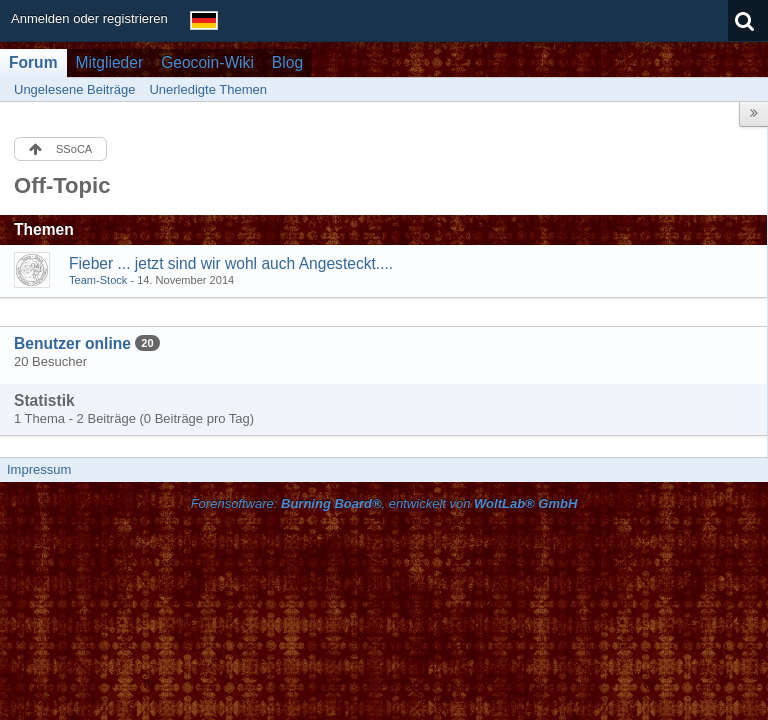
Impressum (39, 469)
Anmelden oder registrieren (89, 18)
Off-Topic (62, 185)
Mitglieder (110, 62)
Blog (287, 62)
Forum (33, 62)
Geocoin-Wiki (207, 62)
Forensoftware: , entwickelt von (384, 503)
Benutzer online (72, 343)
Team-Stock (98, 280)
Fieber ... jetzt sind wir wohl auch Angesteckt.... (231, 263)
